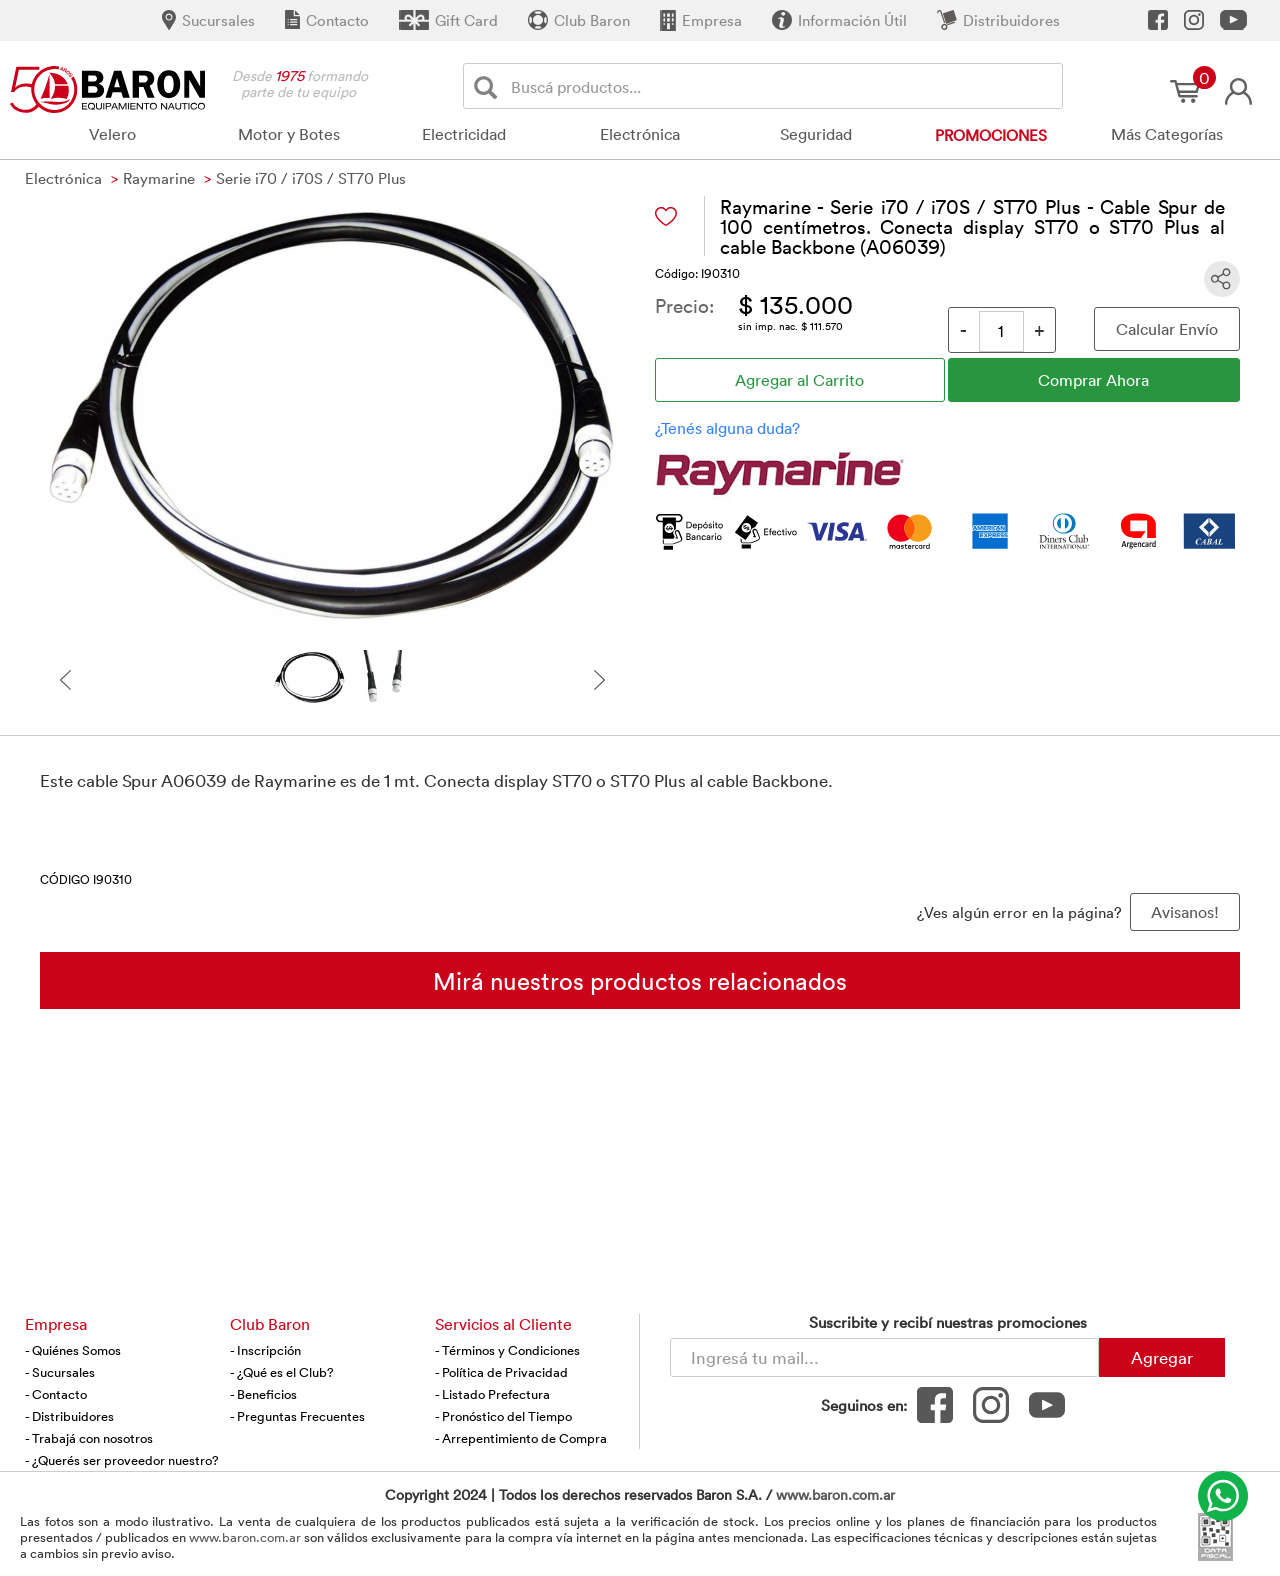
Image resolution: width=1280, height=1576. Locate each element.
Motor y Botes (289, 134)
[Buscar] (489, 86)
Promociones (991, 135)
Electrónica (640, 134)
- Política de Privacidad (501, 1372)
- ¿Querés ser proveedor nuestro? (122, 1460)
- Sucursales (60, 1372)
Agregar (1162, 1357)
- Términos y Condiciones (507, 1350)
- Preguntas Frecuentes (297, 1416)
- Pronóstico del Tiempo (503, 1416)
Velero (112, 134)
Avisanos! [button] (1185, 912)
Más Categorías (1167, 134)
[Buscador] (783, 86)
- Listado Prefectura (492, 1394)
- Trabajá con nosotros (89, 1438)
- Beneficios (263, 1394)
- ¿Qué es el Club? (282, 1372)
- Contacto (56, 1394)
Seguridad (816, 134)
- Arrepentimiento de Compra (521, 1438)
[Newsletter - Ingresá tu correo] (884, 1357)
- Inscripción (265, 1350)
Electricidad (464, 134)
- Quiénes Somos (73, 1350)
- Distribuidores (69, 1416)
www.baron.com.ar (835, 1494)
